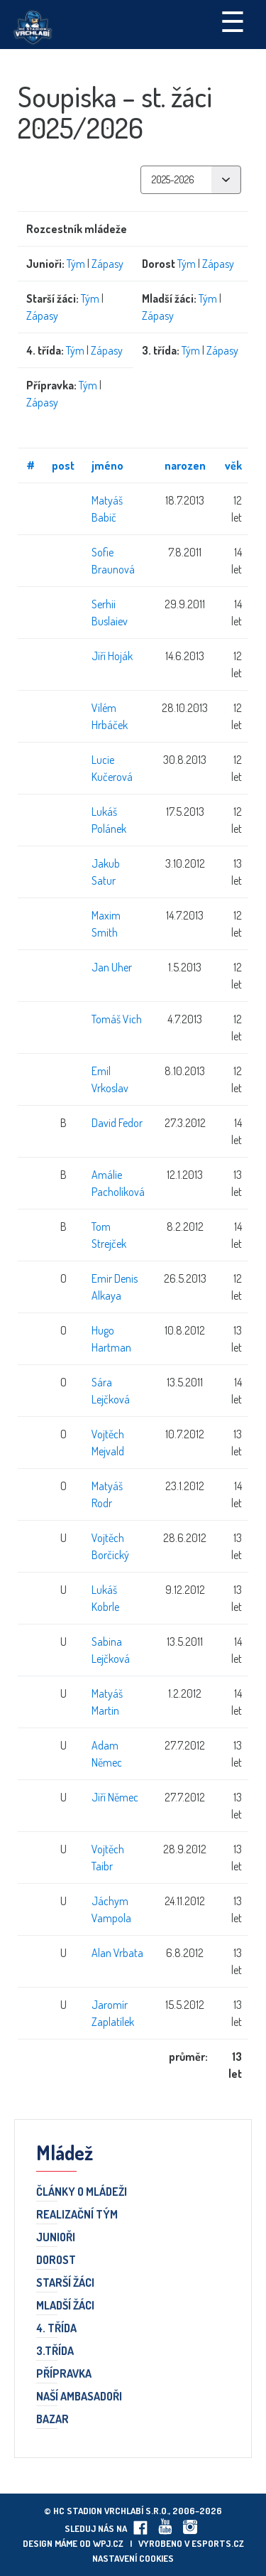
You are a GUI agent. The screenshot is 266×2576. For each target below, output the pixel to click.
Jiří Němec (115, 1797)
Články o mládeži (81, 2192)
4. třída (56, 2328)
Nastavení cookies (133, 2558)
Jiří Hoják (112, 656)
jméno (107, 465)
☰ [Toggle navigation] (232, 20)
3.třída (55, 2351)
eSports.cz (218, 2543)
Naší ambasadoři (79, 2397)
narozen (185, 465)
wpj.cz (108, 2543)
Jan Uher (112, 967)
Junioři (55, 2237)
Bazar (52, 2419)
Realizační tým (77, 2215)
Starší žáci (65, 2283)
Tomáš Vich (117, 1019)
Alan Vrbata (117, 1953)
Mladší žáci (65, 2306)
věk (233, 465)
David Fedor (117, 1123)
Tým (76, 264)
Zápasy (107, 264)
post (63, 465)
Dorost (56, 2260)
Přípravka (64, 2374)
